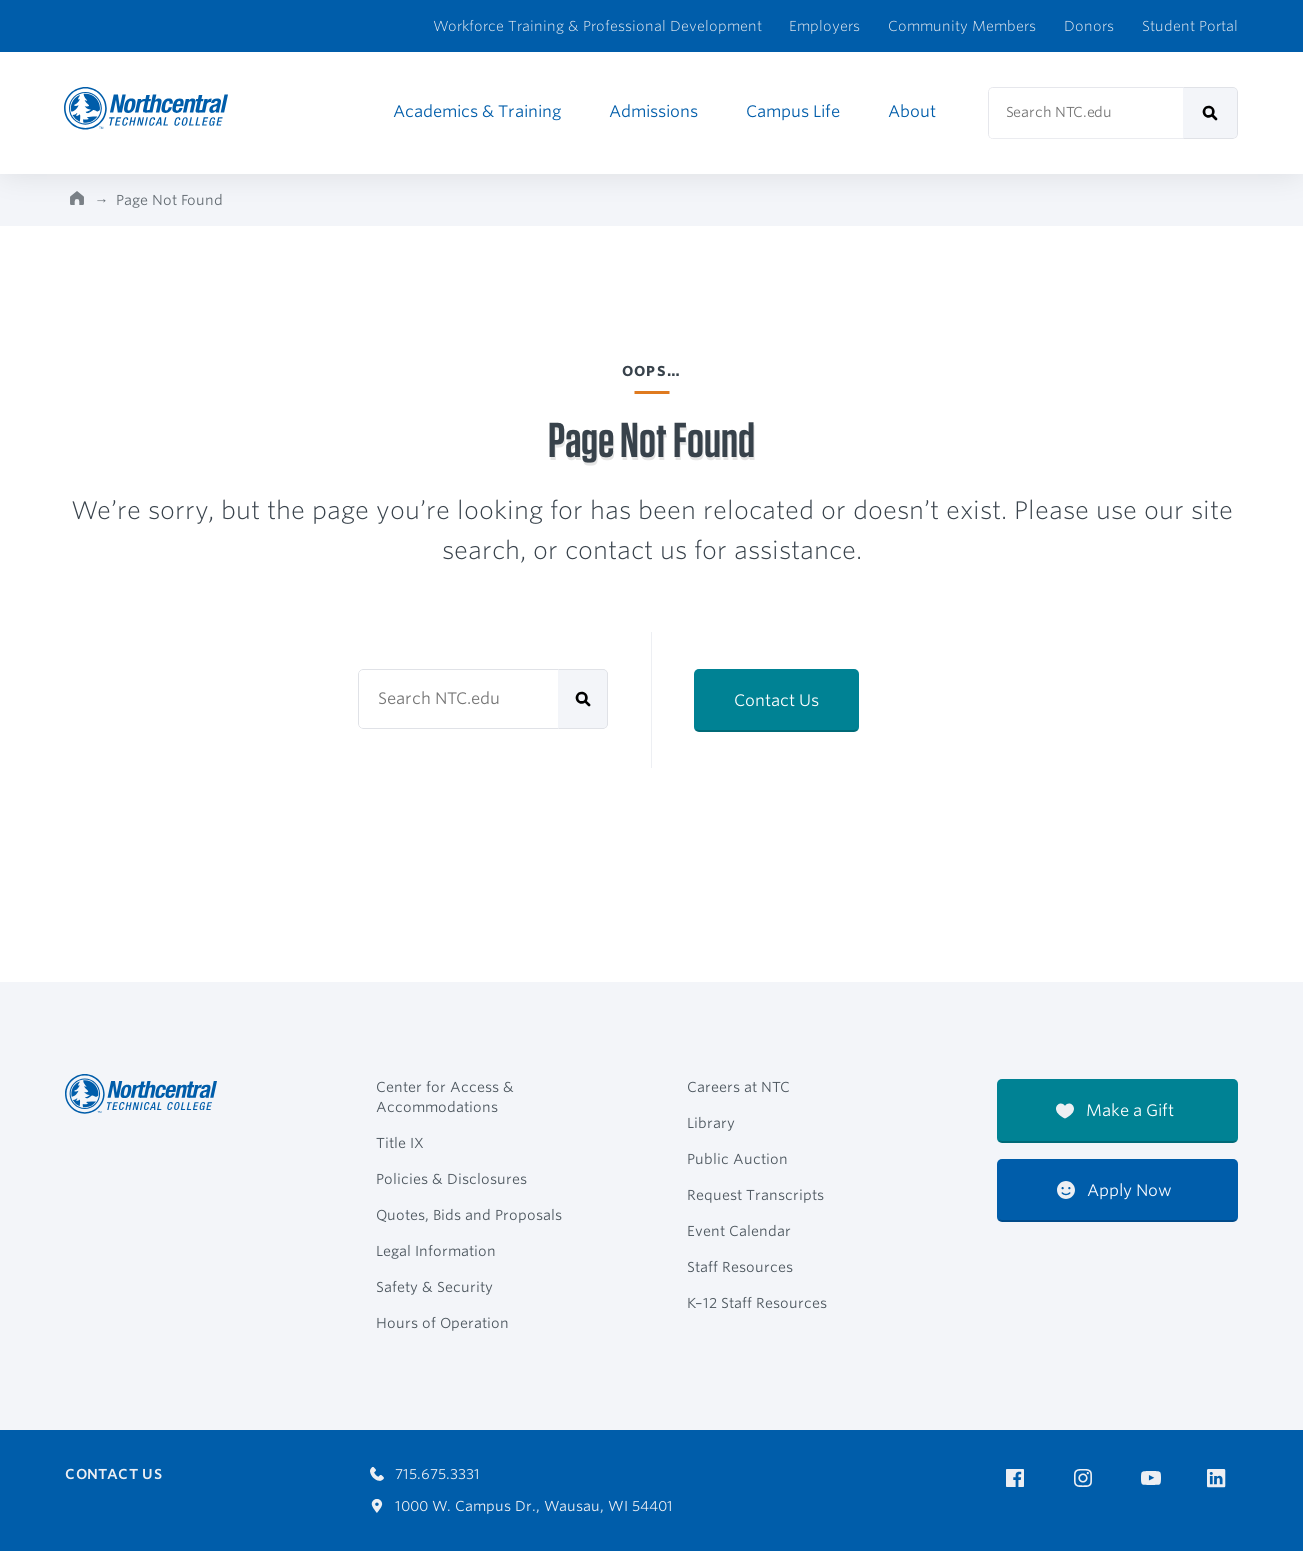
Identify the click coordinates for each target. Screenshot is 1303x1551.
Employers (824, 26)
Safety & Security (434, 1287)
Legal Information (436, 1251)
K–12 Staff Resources (757, 1303)
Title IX (400, 1143)
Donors (1089, 26)
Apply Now (1114, 1190)
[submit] (1210, 113)
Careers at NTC (738, 1087)
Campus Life (793, 111)
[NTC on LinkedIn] (1222, 1480)
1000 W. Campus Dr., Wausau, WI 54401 (521, 1506)
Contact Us (776, 700)
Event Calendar (739, 1231)
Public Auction (737, 1159)
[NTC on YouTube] (1154, 1478)
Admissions (653, 111)
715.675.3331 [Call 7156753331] (425, 1474)
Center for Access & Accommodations (445, 1097)
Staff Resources (740, 1267)
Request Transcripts (755, 1195)
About (912, 111)
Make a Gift (1115, 1110)
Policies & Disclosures (451, 1179)
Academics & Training (477, 111)
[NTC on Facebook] (1018, 1478)
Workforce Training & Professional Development (597, 26)
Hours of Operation (442, 1323)
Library (711, 1123)
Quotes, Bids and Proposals (469, 1215)
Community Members (962, 26)
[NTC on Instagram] (1086, 1478)
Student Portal (1190, 26)
